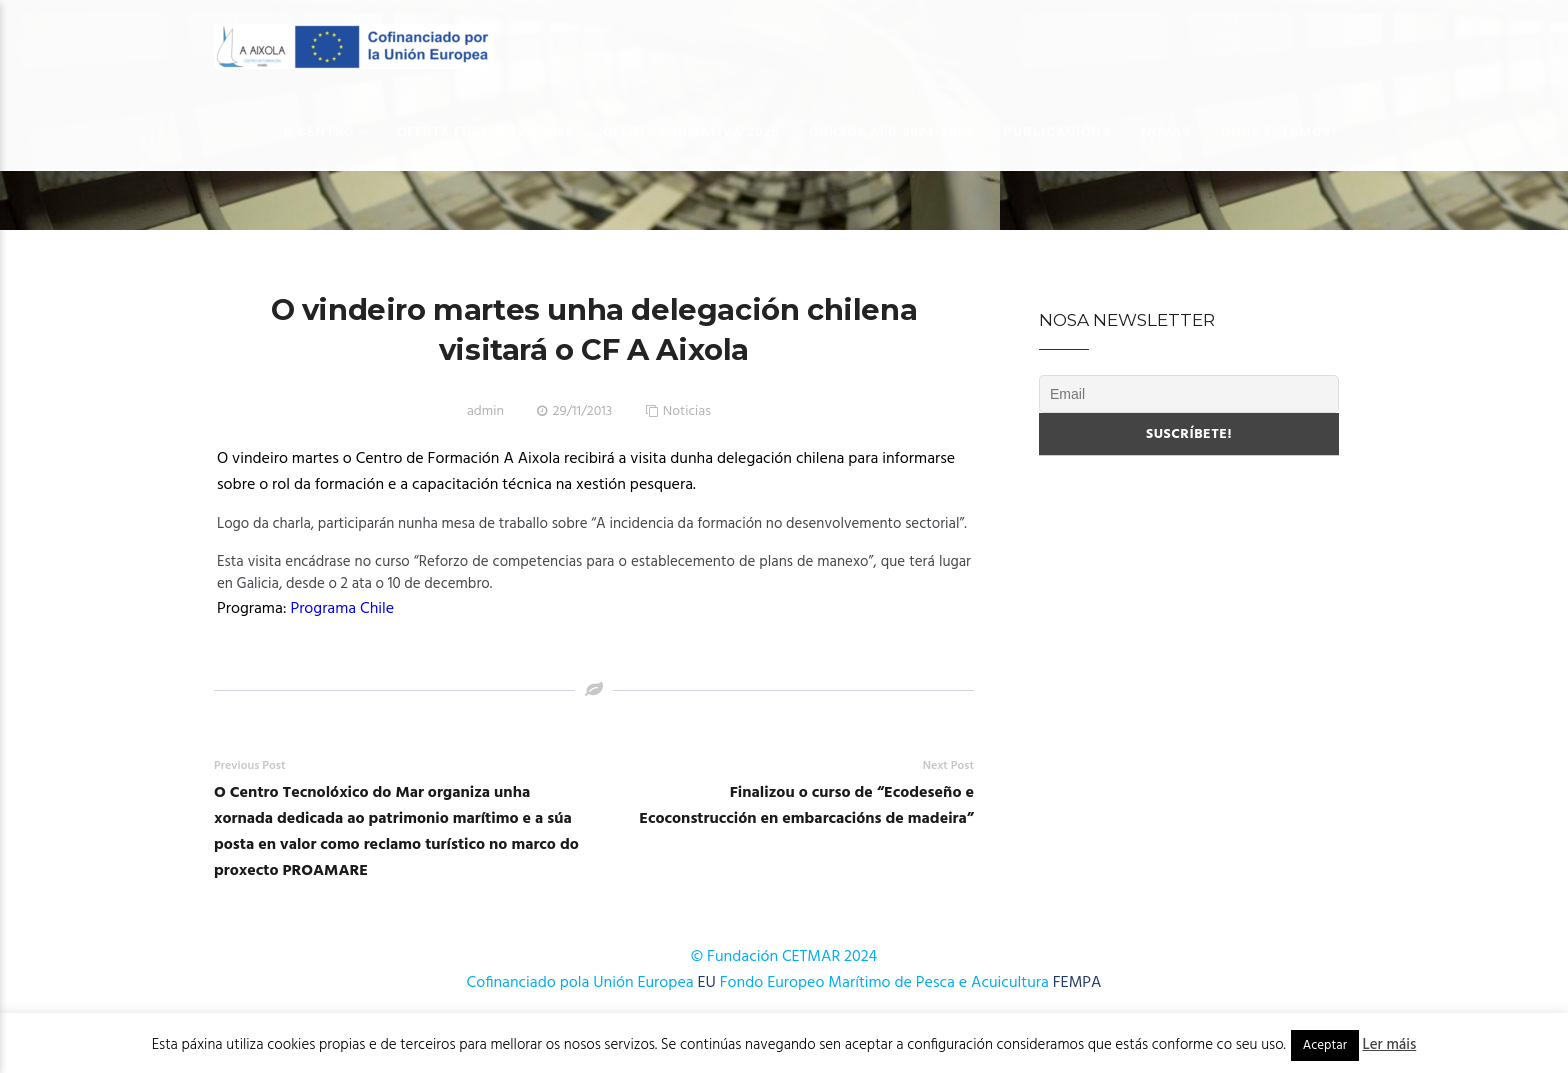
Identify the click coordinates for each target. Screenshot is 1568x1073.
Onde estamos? (1280, 131)
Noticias (687, 411)
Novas (1166, 131)
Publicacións (1057, 131)
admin (485, 411)
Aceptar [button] (1325, 1045)
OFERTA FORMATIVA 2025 (691, 131)
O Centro (318, 131)
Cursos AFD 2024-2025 (891, 131)
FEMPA (1077, 983)
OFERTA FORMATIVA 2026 (485, 131)
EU (707, 983)
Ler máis (1390, 1045)
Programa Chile (344, 609)
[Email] (1189, 394)
